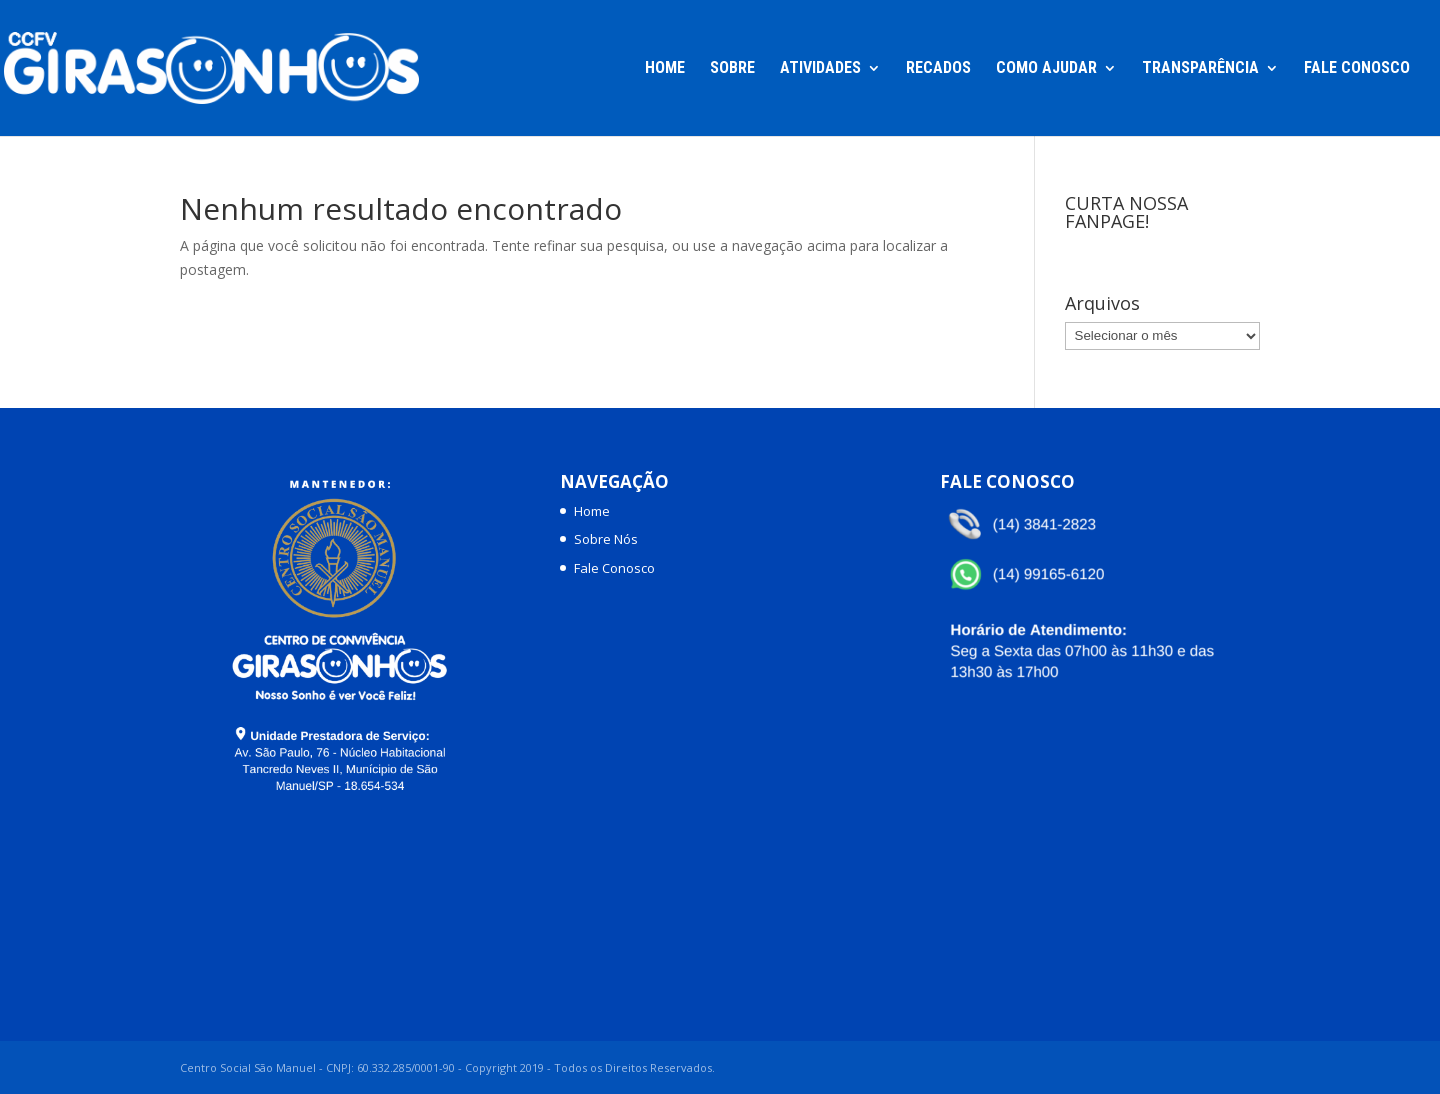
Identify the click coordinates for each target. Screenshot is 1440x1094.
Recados (938, 69)
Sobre (732, 69)
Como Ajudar (1046, 69)
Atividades (820, 69)
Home (665, 69)
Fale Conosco (1357, 69)
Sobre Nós (606, 539)
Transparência (1200, 69)
